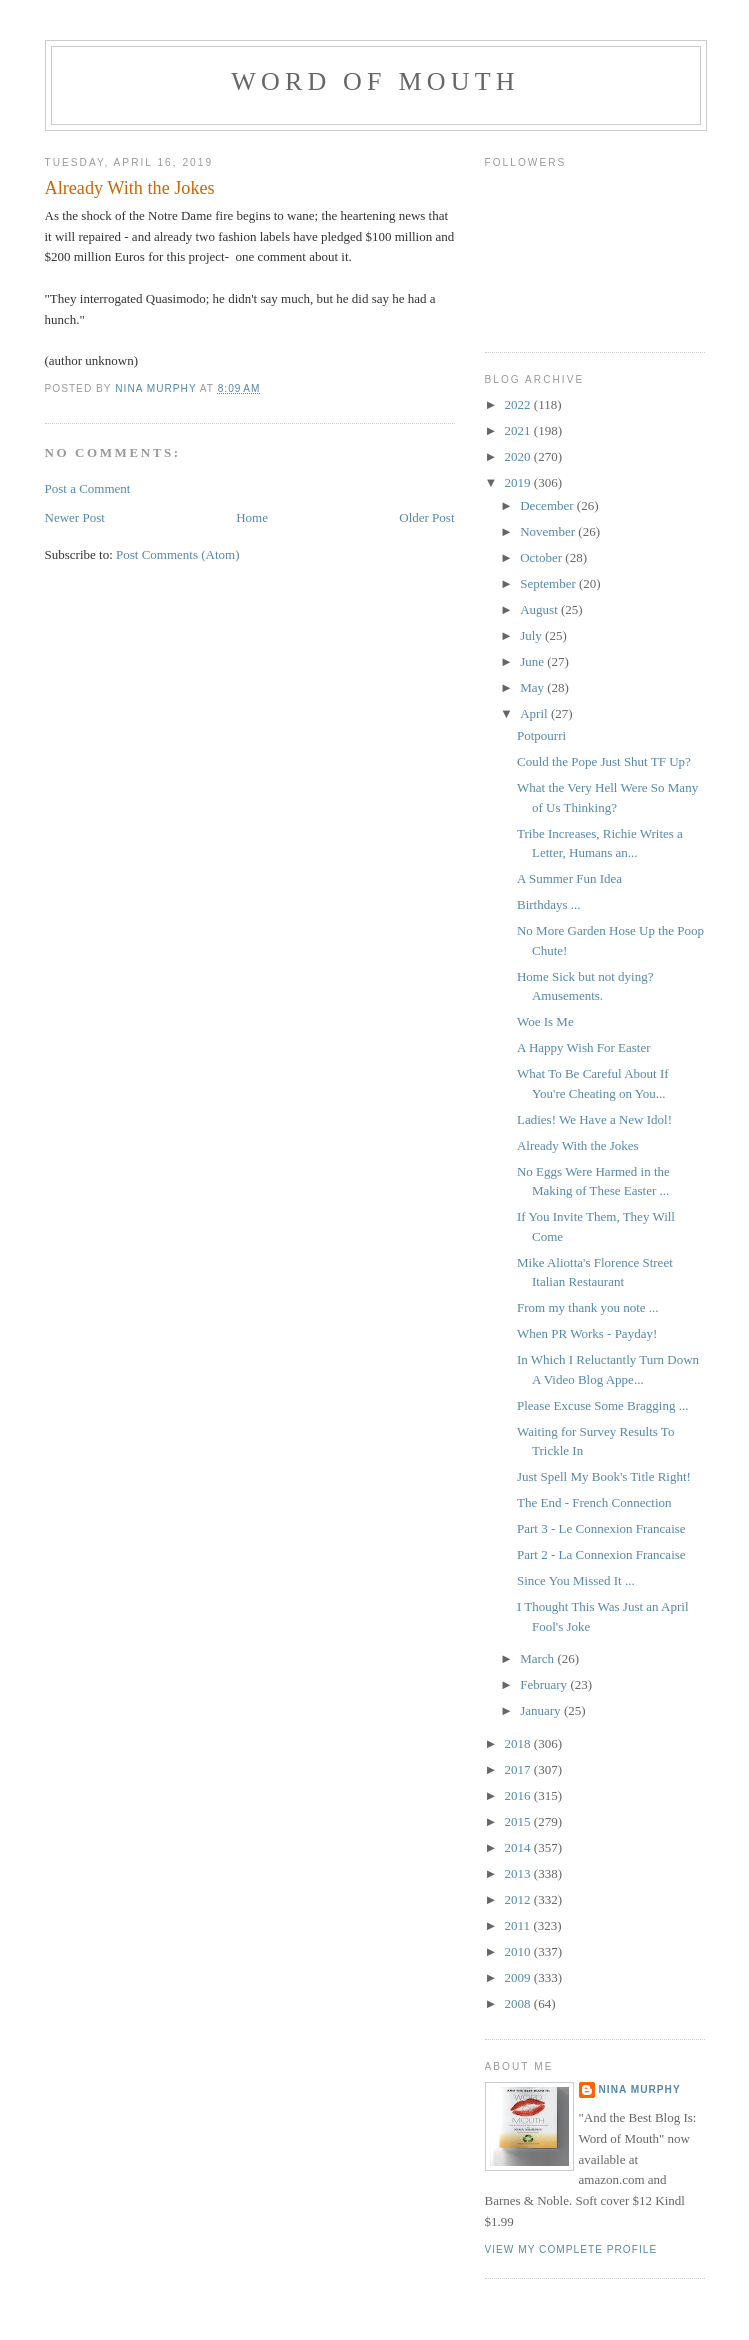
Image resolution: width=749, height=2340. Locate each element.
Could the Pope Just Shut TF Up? (604, 761)
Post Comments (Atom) (178, 554)
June (533, 661)
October (542, 557)
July (532, 635)
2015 (519, 1821)
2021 (519, 430)
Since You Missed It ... (576, 1580)
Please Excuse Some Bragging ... (603, 1405)
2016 (519, 1795)
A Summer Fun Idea (569, 878)
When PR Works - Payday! (587, 1333)
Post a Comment (88, 488)
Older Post (426, 517)
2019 (519, 482)
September (549, 583)
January (542, 1710)
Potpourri (541, 735)
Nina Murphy (640, 2089)
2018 (519, 1743)
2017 (519, 1769)
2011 (519, 1925)
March (538, 1658)
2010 (519, 1951)
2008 (519, 2003)
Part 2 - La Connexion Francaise (601, 1554)
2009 (519, 1977)
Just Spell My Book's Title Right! (604, 1476)
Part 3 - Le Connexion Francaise (601, 1528)
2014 (519, 1847)
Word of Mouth (375, 81)
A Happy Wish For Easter (584, 1047)
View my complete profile (571, 2249)
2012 (519, 1899)
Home (252, 517)
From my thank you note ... (588, 1307)
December (548, 505)
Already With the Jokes (578, 1145)
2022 (519, 404)
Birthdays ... (549, 904)
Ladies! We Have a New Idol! (594, 1119)
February (545, 1684)
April (535, 713)
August (540, 609)
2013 (519, 1873)
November (549, 531)
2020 (519, 456)
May (533, 687)
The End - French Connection (594, 1502)
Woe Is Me (545, 1021)
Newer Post (75, 517)
